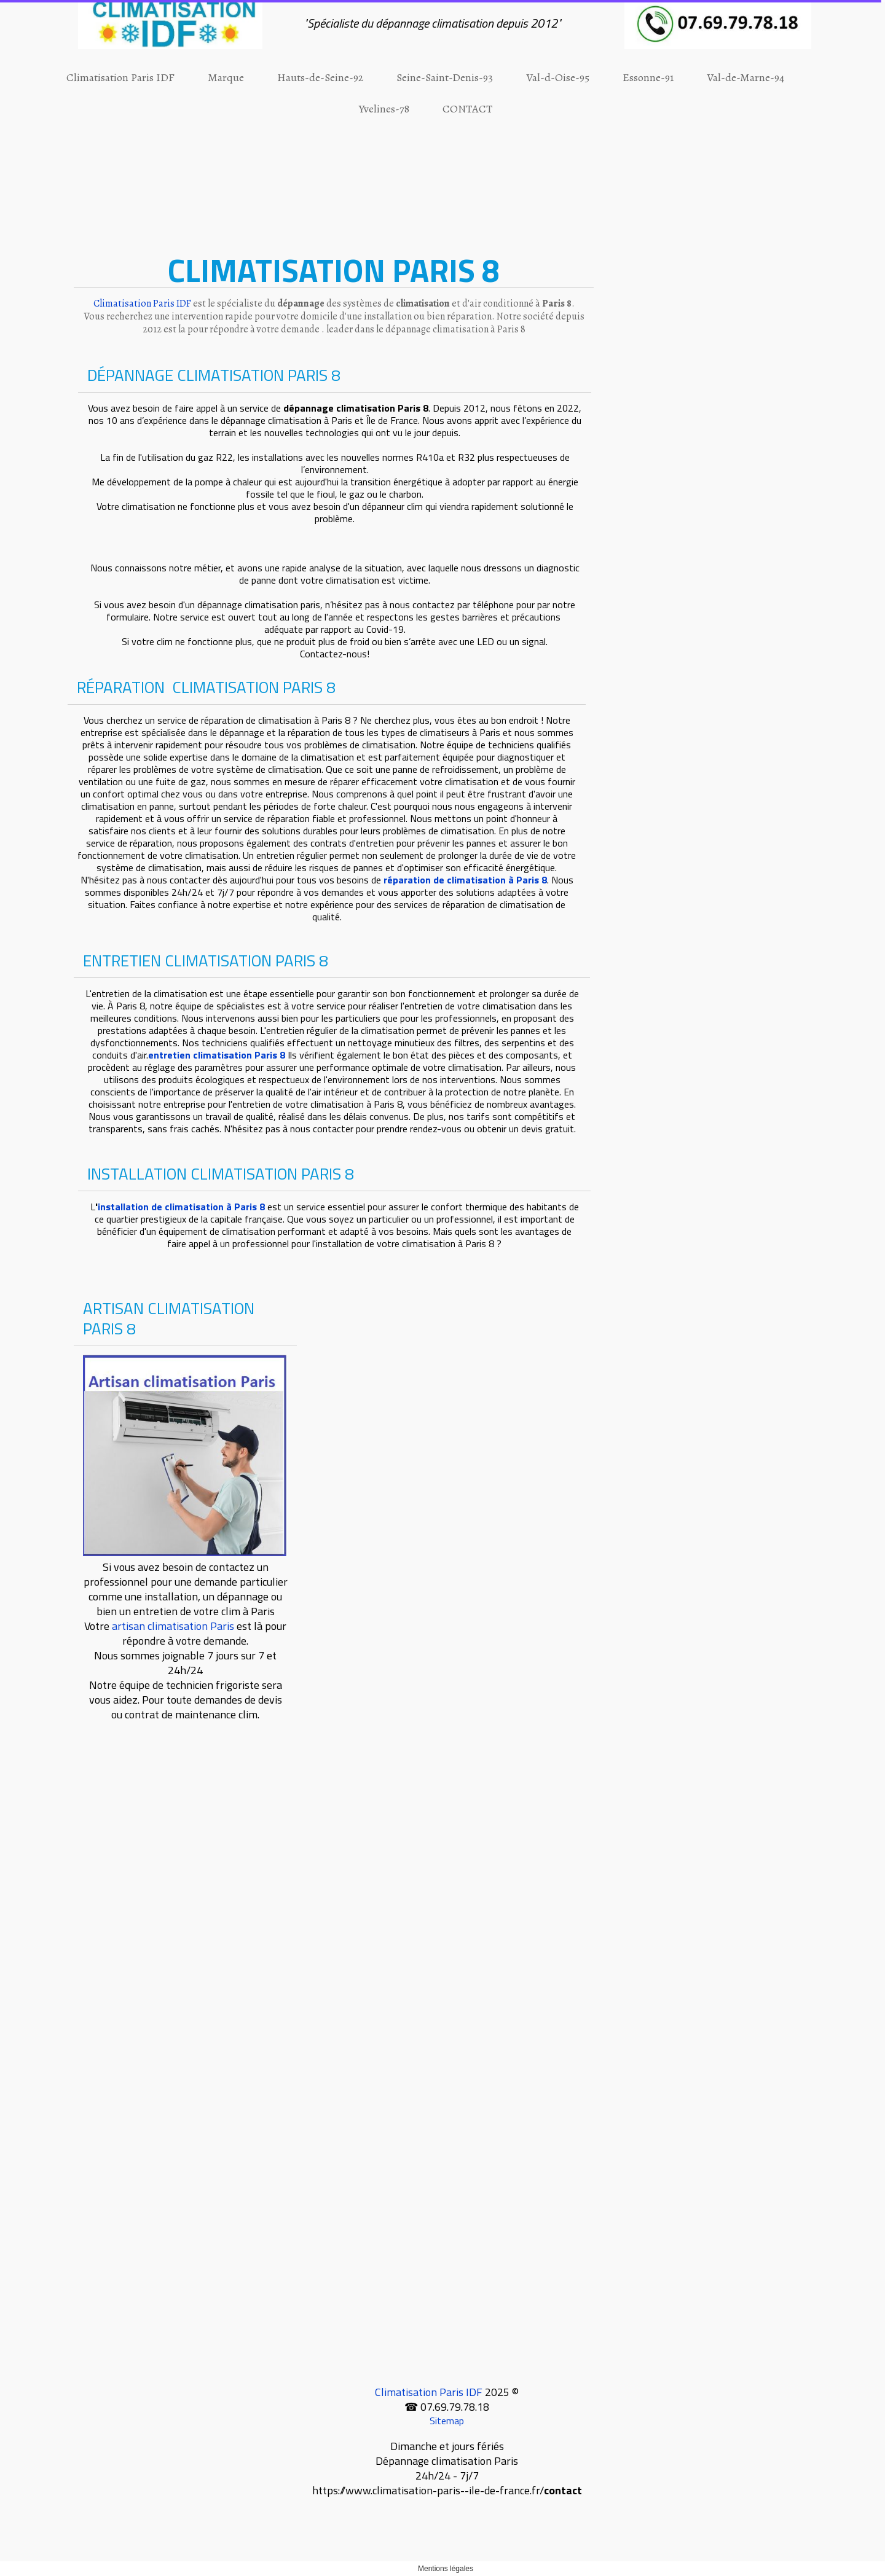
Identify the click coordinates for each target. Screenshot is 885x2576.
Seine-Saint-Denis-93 (444, 77)
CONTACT (467, 108)
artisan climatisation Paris (173, 1626)
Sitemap (447, 2420)
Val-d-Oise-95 (557, 77)
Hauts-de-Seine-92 (320, 77)
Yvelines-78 (384, 108)
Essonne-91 (648, 77)
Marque (226, 77)
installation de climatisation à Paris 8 (181, 1206)
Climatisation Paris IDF (120, 77)
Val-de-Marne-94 (745, 77)
